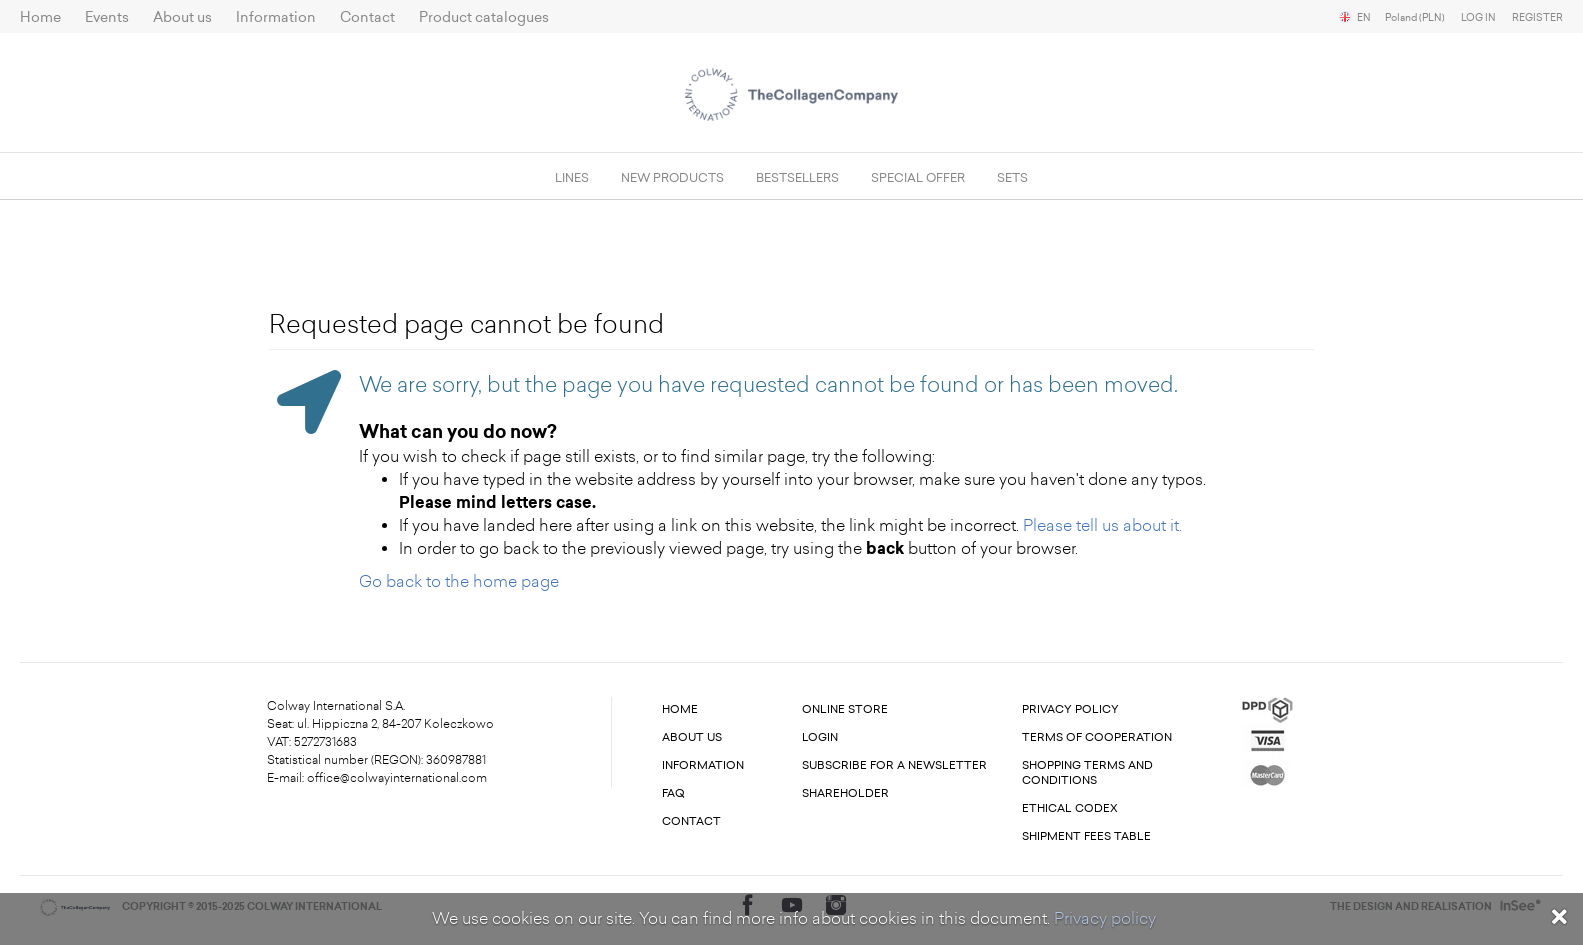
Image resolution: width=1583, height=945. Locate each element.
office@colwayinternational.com (397, 778)
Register (1537, 18)
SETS (1012, 178)
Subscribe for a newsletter (894, 765)
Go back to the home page (459, 581)
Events (107, 17)
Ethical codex (1070, 808)
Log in (1478, 18)
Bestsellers (797, 178)
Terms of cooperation (1097, 737)
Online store (845, 709)
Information (276, 17)
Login (820, 737)
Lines (572, 178)
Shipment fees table (1086, 836)
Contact (367, 17)
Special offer (918, 178)
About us (182, 17)
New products (672, 178)
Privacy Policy (1070, 709)
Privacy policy (1105, 918)
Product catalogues (484, 17)
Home (40, 17)
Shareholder (845, 793)
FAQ (673, 793)
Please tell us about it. (1102, 525)
